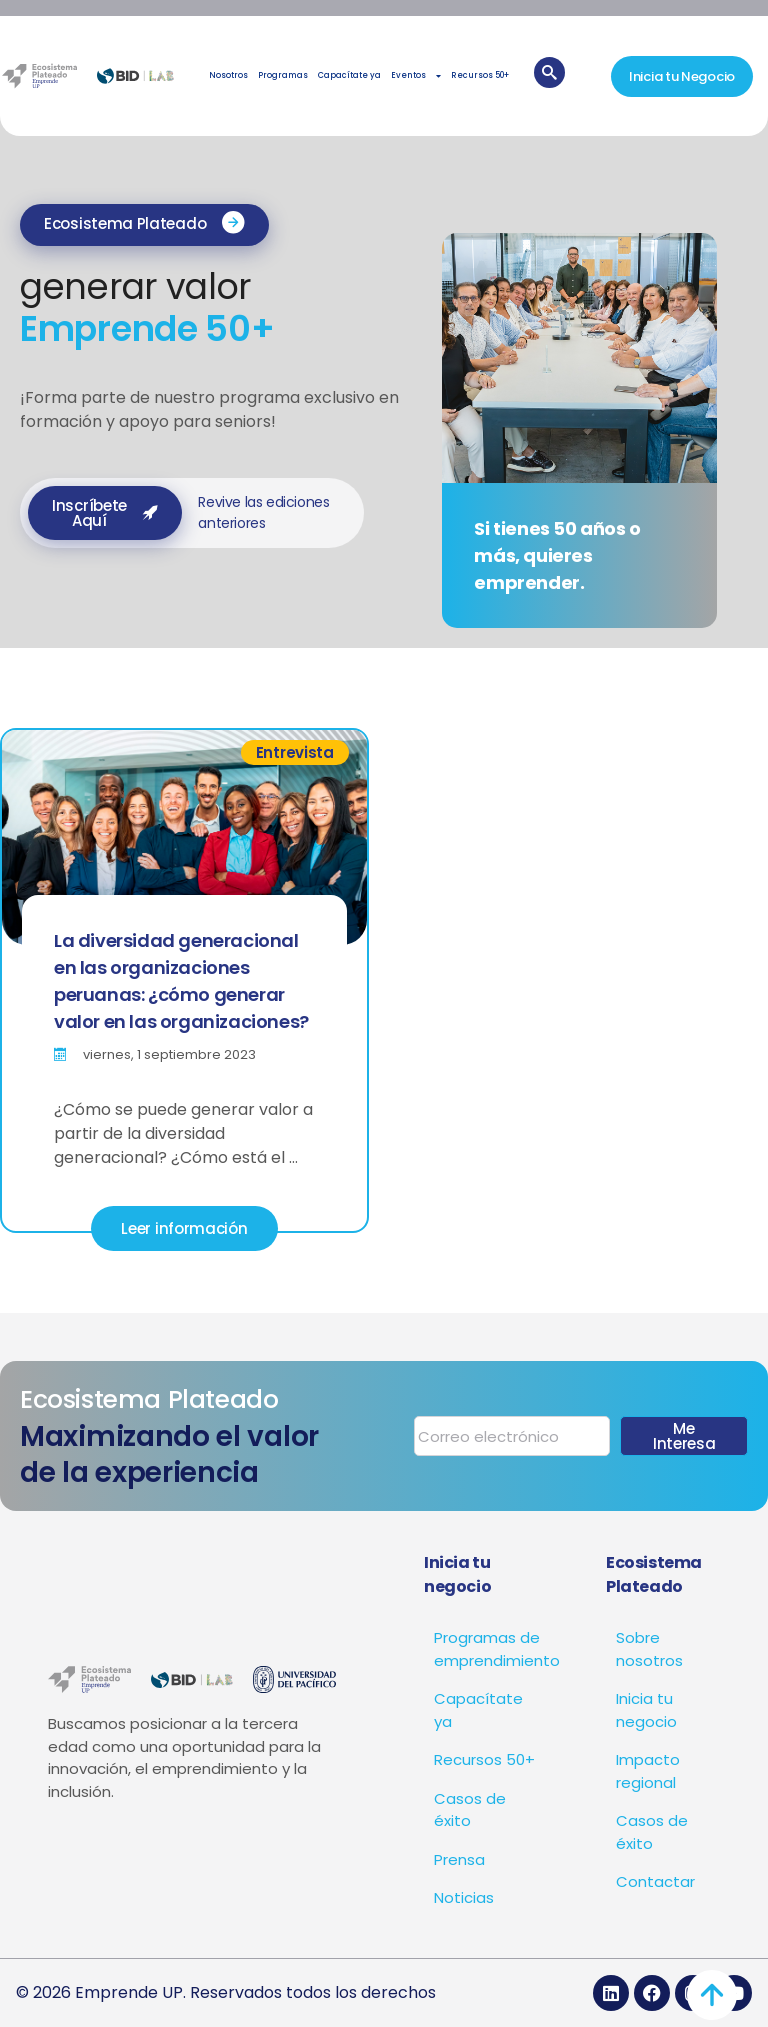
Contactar (655, 1881)
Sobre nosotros (649, 1649)
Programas (283, 75)
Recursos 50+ (480, 75)
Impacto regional (648, 1771)
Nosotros (228, 75)
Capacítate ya (349, 75)
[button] (144, 225)
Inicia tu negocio (646, 1710)
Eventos (416, 76)
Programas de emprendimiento (490, 1649)
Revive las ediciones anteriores (263, 512)
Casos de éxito (470, 1810)
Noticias (464, 1897)
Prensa (459, 1859)
